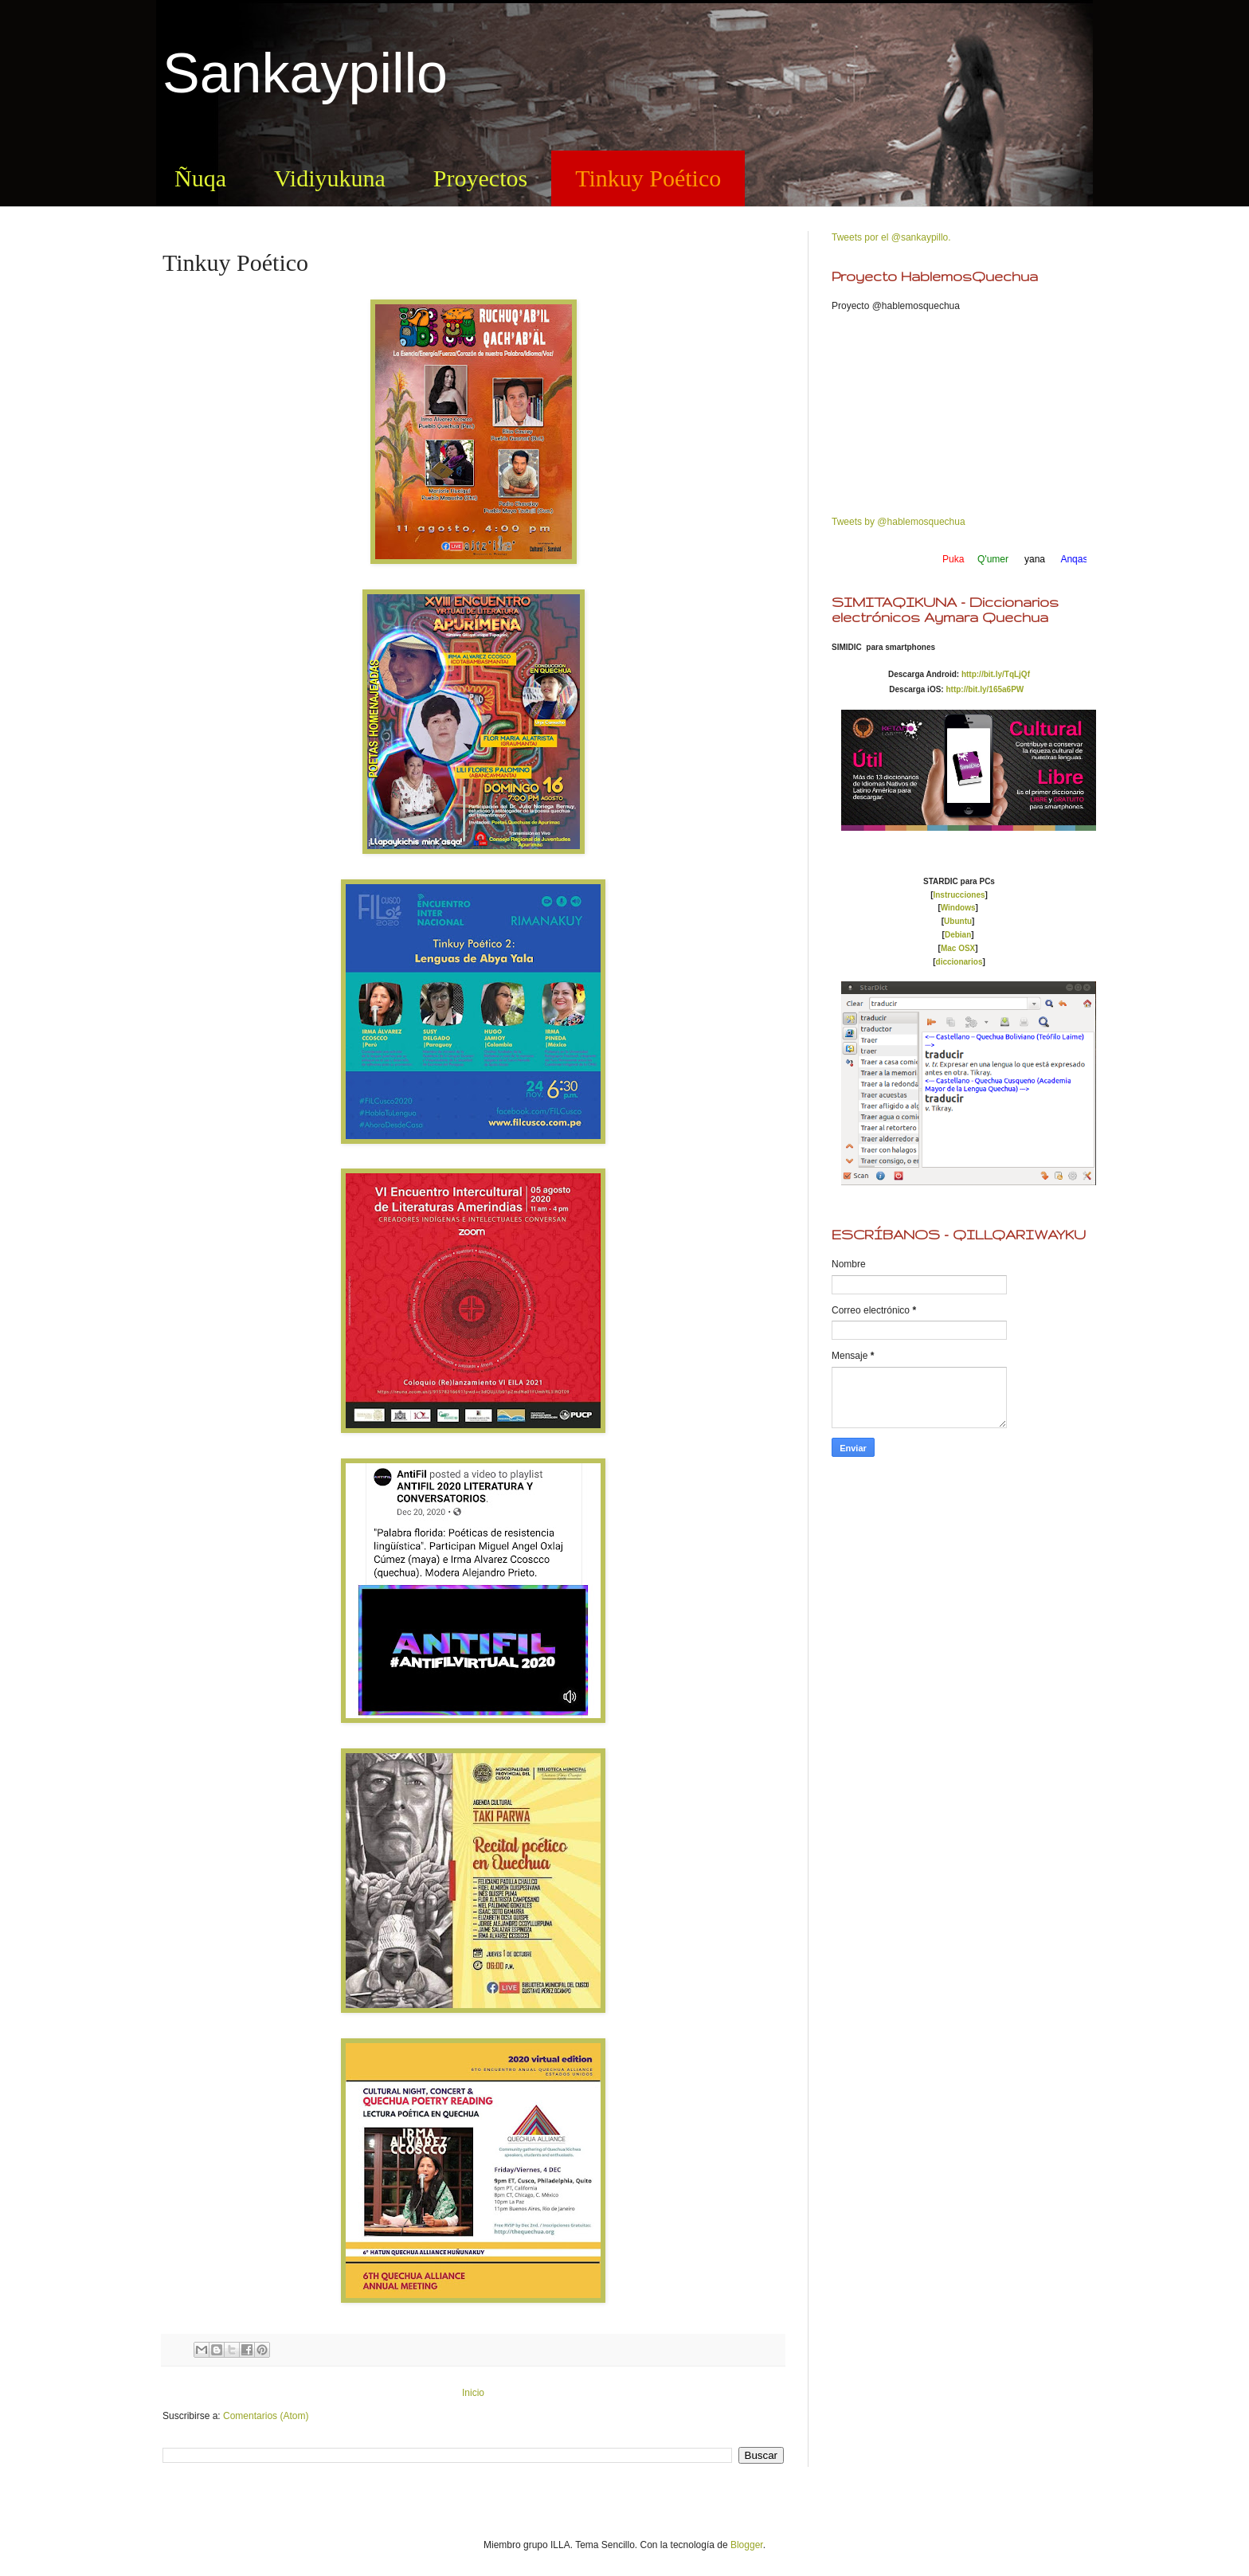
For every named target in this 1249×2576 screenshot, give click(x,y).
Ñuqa (200, 178)
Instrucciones (959, 895)
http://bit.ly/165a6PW (985, 689)
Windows (958, 907)
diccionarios (959, 961)
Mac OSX (958, 948)
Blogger (746, 2545)
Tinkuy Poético (648, 178)
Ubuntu (958, 921)
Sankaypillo (305, 73)
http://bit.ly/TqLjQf (995, 674)
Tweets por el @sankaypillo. (891, 237)
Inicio (473, 2392)
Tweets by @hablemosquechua (898, 521)
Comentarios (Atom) (265, 2415)
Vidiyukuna (330, 178)
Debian (958, 934)
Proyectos (480, 178)
